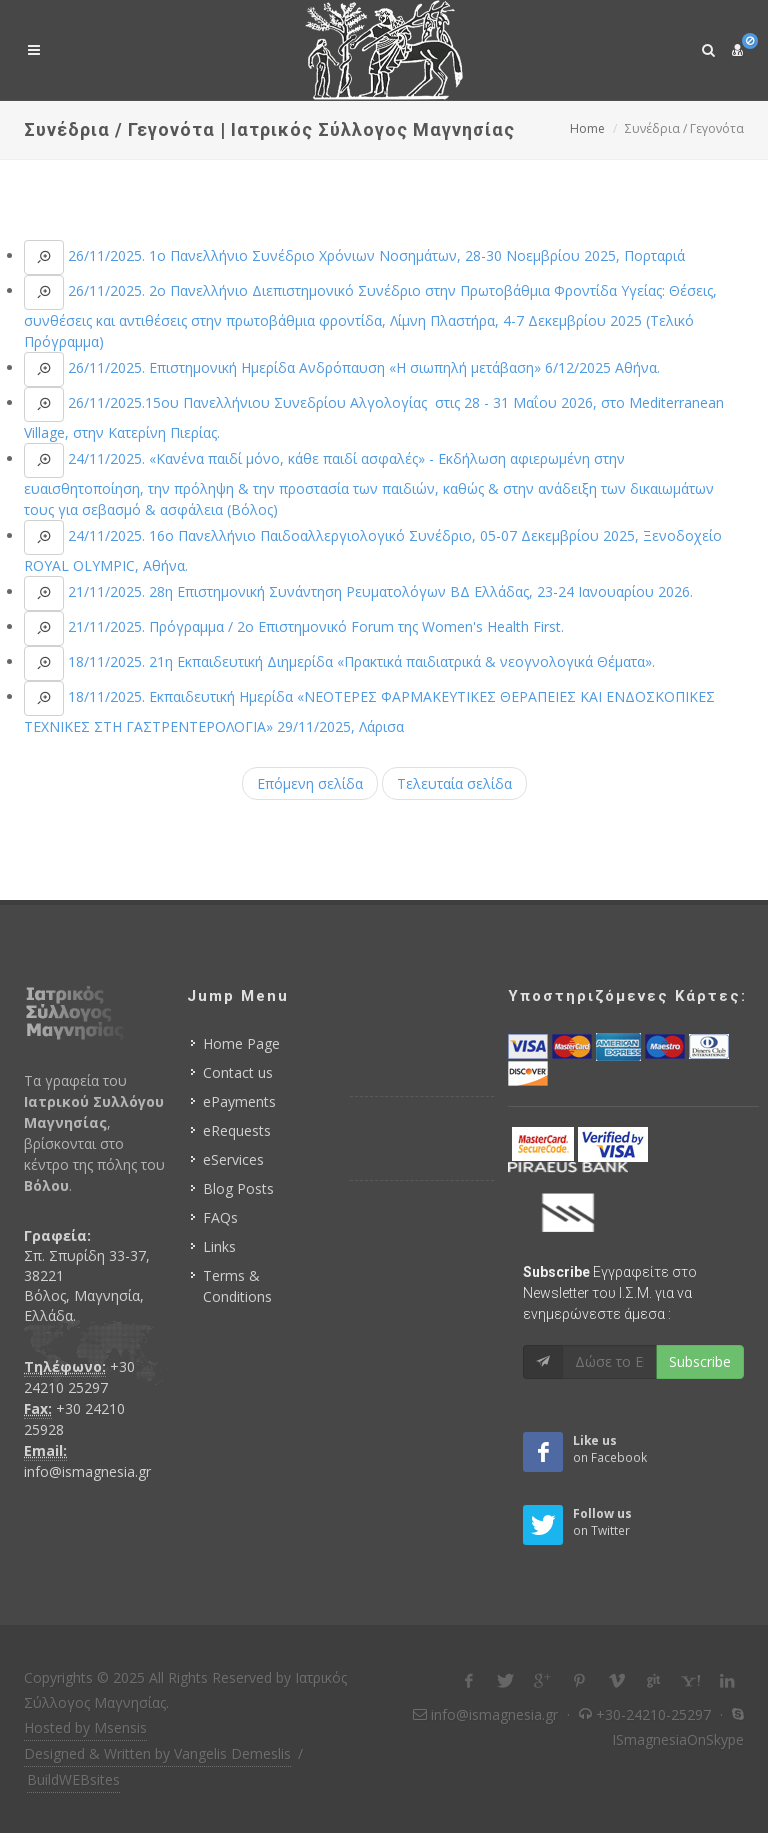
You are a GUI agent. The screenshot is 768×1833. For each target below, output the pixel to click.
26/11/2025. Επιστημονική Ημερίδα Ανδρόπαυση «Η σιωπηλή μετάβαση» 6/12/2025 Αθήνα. (362, 367)
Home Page (241, 1043)
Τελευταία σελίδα (454, 783)
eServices (233, 1159)
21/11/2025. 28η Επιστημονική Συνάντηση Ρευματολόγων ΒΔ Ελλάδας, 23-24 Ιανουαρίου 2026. (378, 591)
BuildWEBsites (73, 1779)
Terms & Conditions (237, 1286)
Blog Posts (238, 1188)
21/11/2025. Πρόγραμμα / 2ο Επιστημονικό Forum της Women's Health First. (314, 626)
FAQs (220, 1217)
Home (587, 128)
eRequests (237, 1130)
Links (219, 1246)
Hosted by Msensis (85, 1727)
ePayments (239, 1101)
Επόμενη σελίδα (310, 783)
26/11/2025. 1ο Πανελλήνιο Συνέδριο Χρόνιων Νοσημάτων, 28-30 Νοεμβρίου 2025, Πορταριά (374, 255)
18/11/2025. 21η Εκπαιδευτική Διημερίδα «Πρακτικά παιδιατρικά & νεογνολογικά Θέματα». (359, 661)
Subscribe (700, 1361)
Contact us (238, 1072)
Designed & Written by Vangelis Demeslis (157, 1753)
